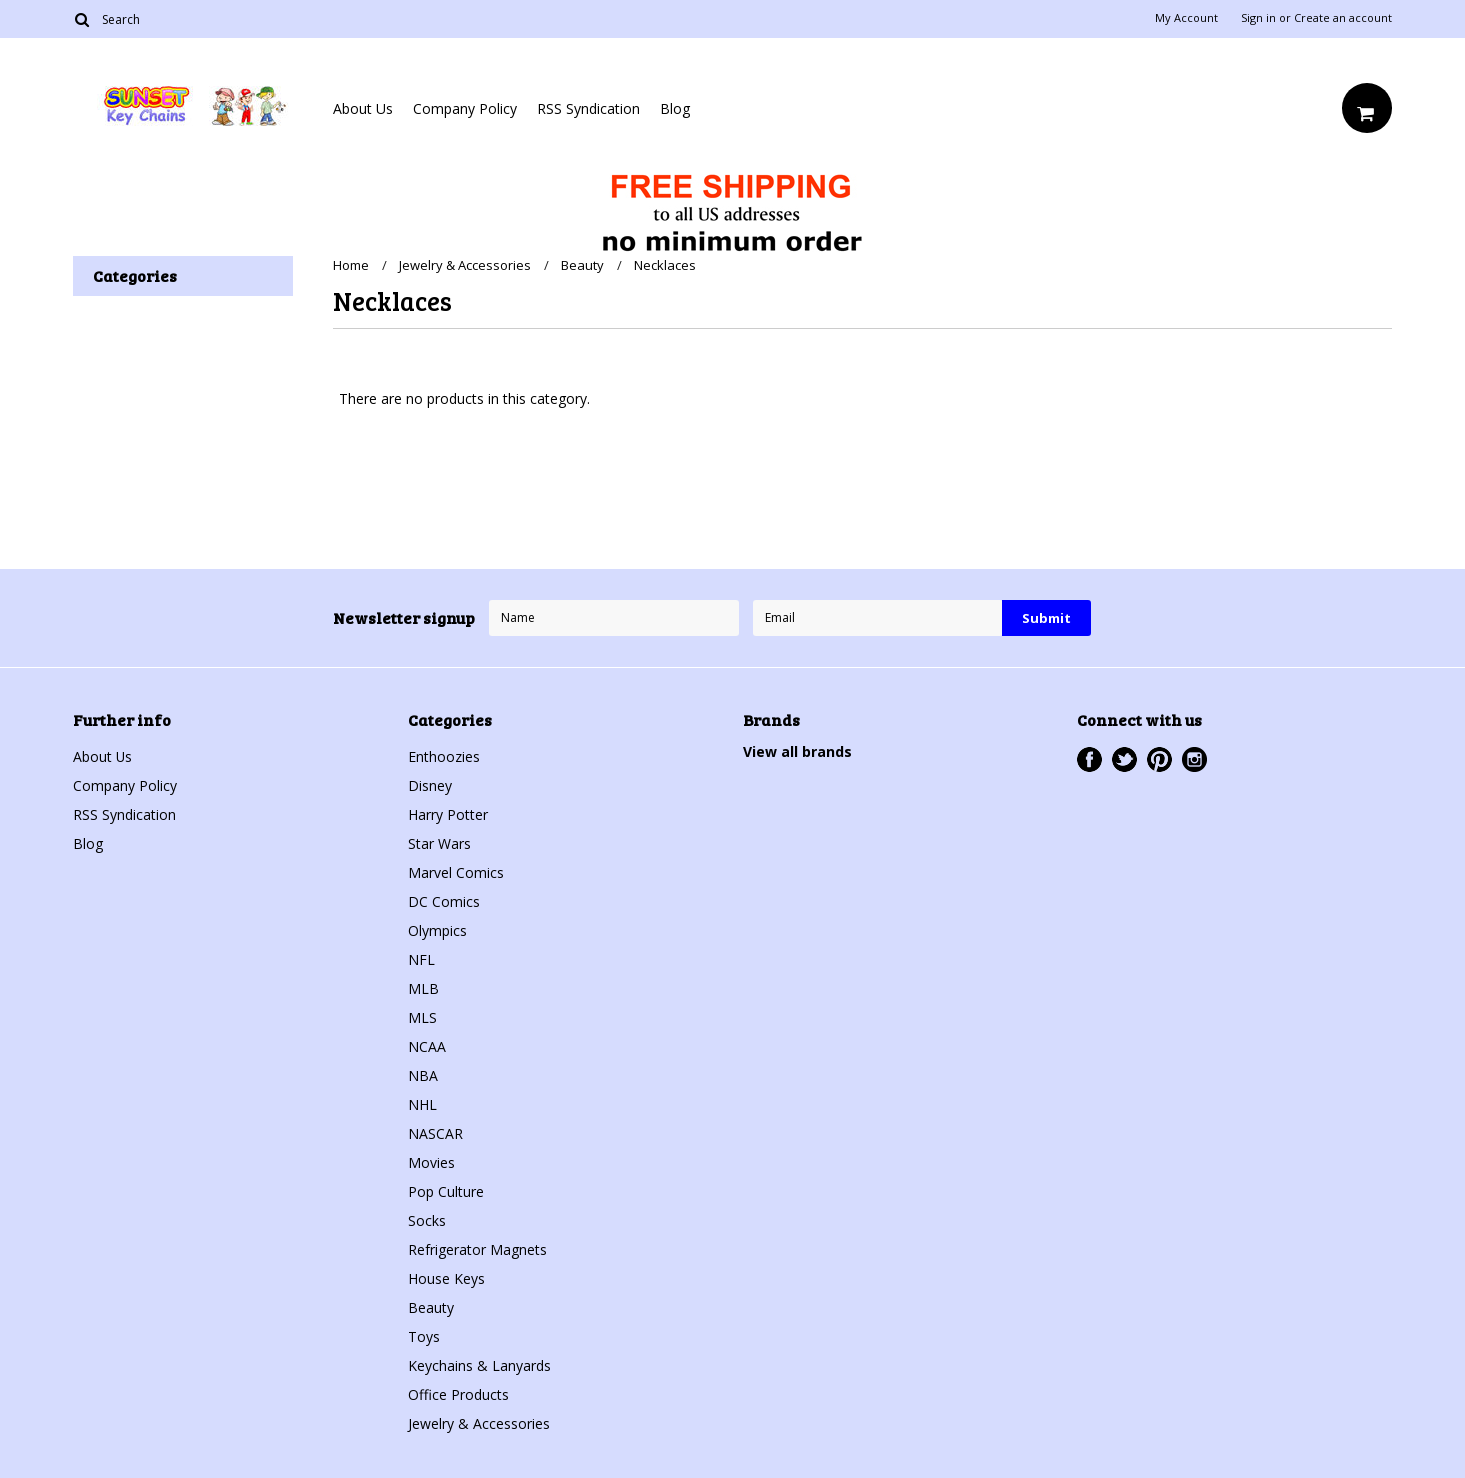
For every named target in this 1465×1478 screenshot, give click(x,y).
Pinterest (1159, 759)
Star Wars (439, 843)
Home (351, 265)
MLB (423, 988)
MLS (422, 1017)
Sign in (1258, 18)
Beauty (582, 265)
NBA (423, 1075)
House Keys (446, 1278)
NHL (422, 1104)
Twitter (1124, 759)
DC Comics (444, 901)
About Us (363, 108)
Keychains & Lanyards (479, 1365)
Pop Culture (446, 1191)
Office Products (458, 1394)
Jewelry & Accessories (465, 265)
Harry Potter (448, 814)
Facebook (1089, 759)
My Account (1186, 18)
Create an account (1343, 18)
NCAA (427, 1046)
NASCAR (435, 1133)
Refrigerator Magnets (477, 1249)
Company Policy (465, 108)
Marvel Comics (456, 872)
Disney (430, 785)
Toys (424, 1336)
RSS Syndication (588, 108)
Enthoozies (444, 756)
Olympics (437, 930)
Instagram (1194, 759)
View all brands (797, 751)
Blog (675, 108)
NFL (421, 959)
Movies (431, 1162)
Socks (427, 1220)
